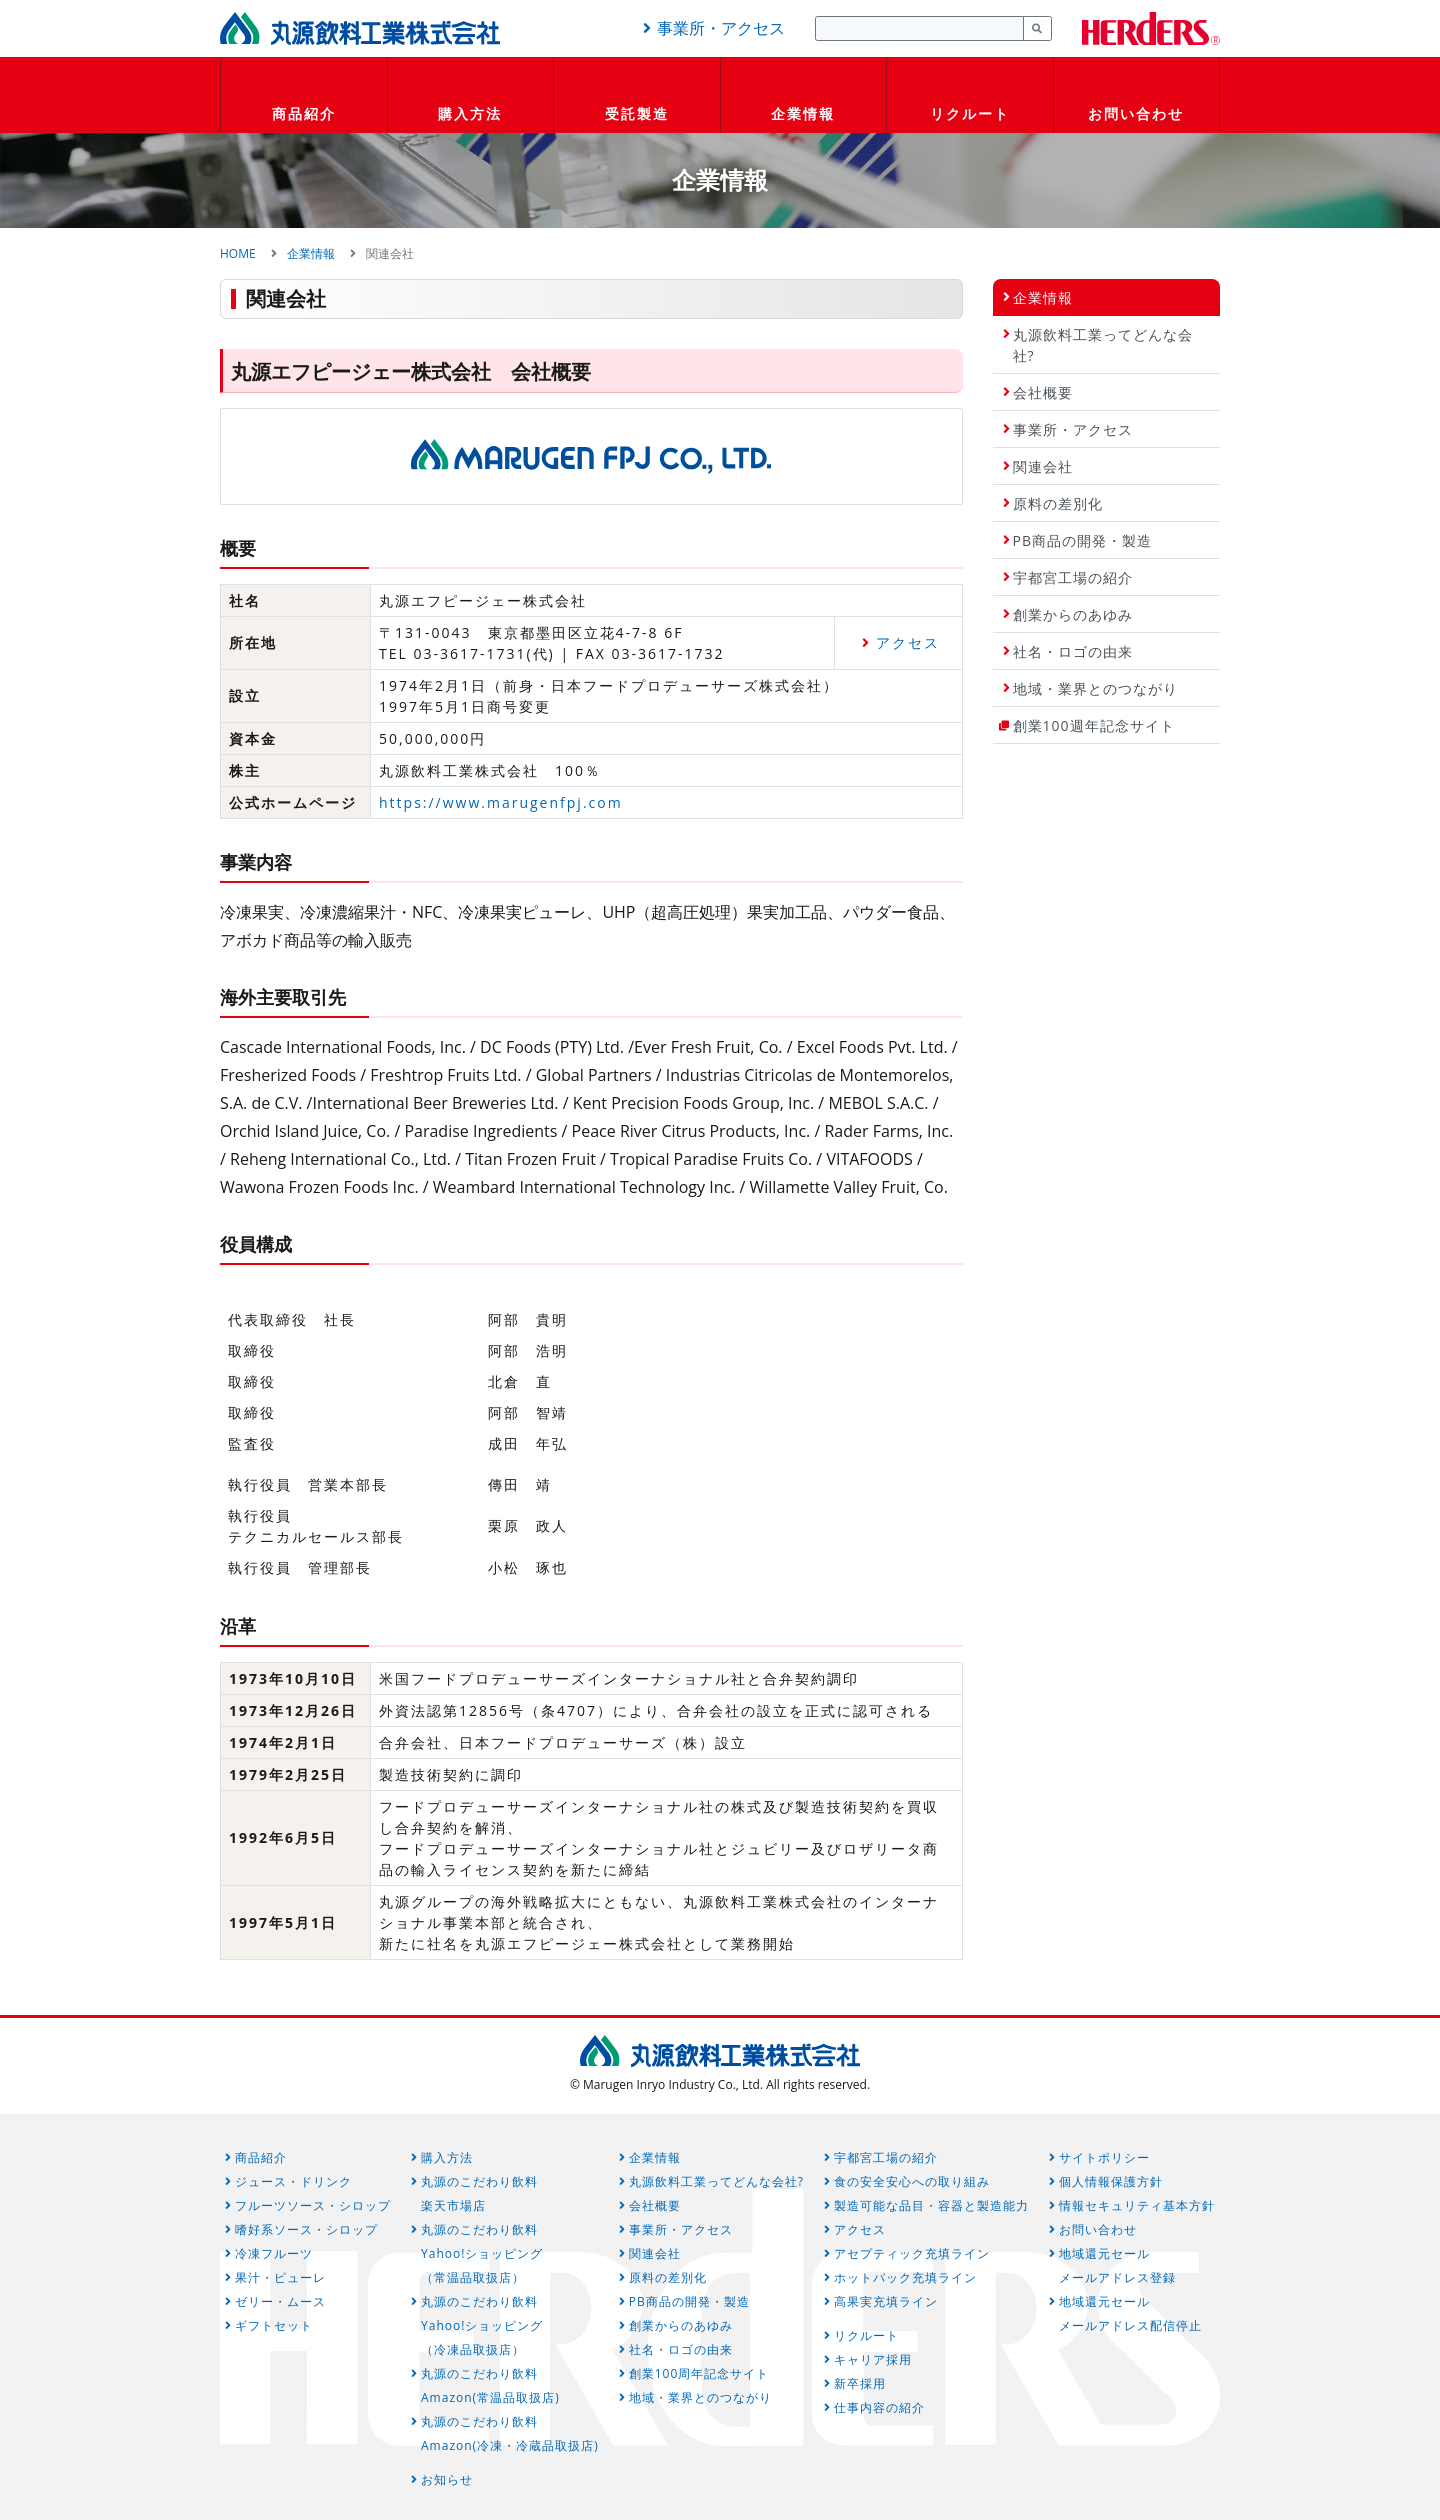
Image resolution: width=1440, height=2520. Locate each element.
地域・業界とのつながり (1095, 688)
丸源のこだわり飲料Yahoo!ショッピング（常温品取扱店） (482, 2253)
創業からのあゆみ (1073, 614)
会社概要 (1043, 392)
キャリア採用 (873, 2359)
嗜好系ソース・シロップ (306, 2229)
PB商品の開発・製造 (1082, 540)
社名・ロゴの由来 (1073, 651)
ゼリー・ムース (280, 2301)
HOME (238, 253)
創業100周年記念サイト (699, 2373)
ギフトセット (274, 2325)
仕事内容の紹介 (879, 2407)
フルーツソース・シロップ (313, 2205)
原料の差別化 (1058, 503)
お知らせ (447, 2479)
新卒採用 (860, 2383)
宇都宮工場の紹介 (1073, 577)
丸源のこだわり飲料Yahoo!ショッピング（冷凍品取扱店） (482, 2325)
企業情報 (803, 113)
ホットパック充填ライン (905, 2277)
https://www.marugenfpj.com (501, 802)
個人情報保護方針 (1111, 2181)
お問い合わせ (1136, 113)
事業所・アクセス (711, 28)
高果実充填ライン (886, 2301)
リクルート (970, 113)
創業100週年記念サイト (1094, 725)
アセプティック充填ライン (912, 2253)
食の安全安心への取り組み (912, 2181)
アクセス (908, 642)
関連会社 (1043, 466)
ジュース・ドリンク (293, 2181)
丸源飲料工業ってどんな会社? (1103, 345)
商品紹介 (304, 113)
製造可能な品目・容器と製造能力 (931, 2205)
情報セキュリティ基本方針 (1137, 2205)
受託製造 (637, 113)
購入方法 (470, 113)
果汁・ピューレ (280, 2277)
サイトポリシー (1104, 2157)
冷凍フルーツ (274, 2253)
